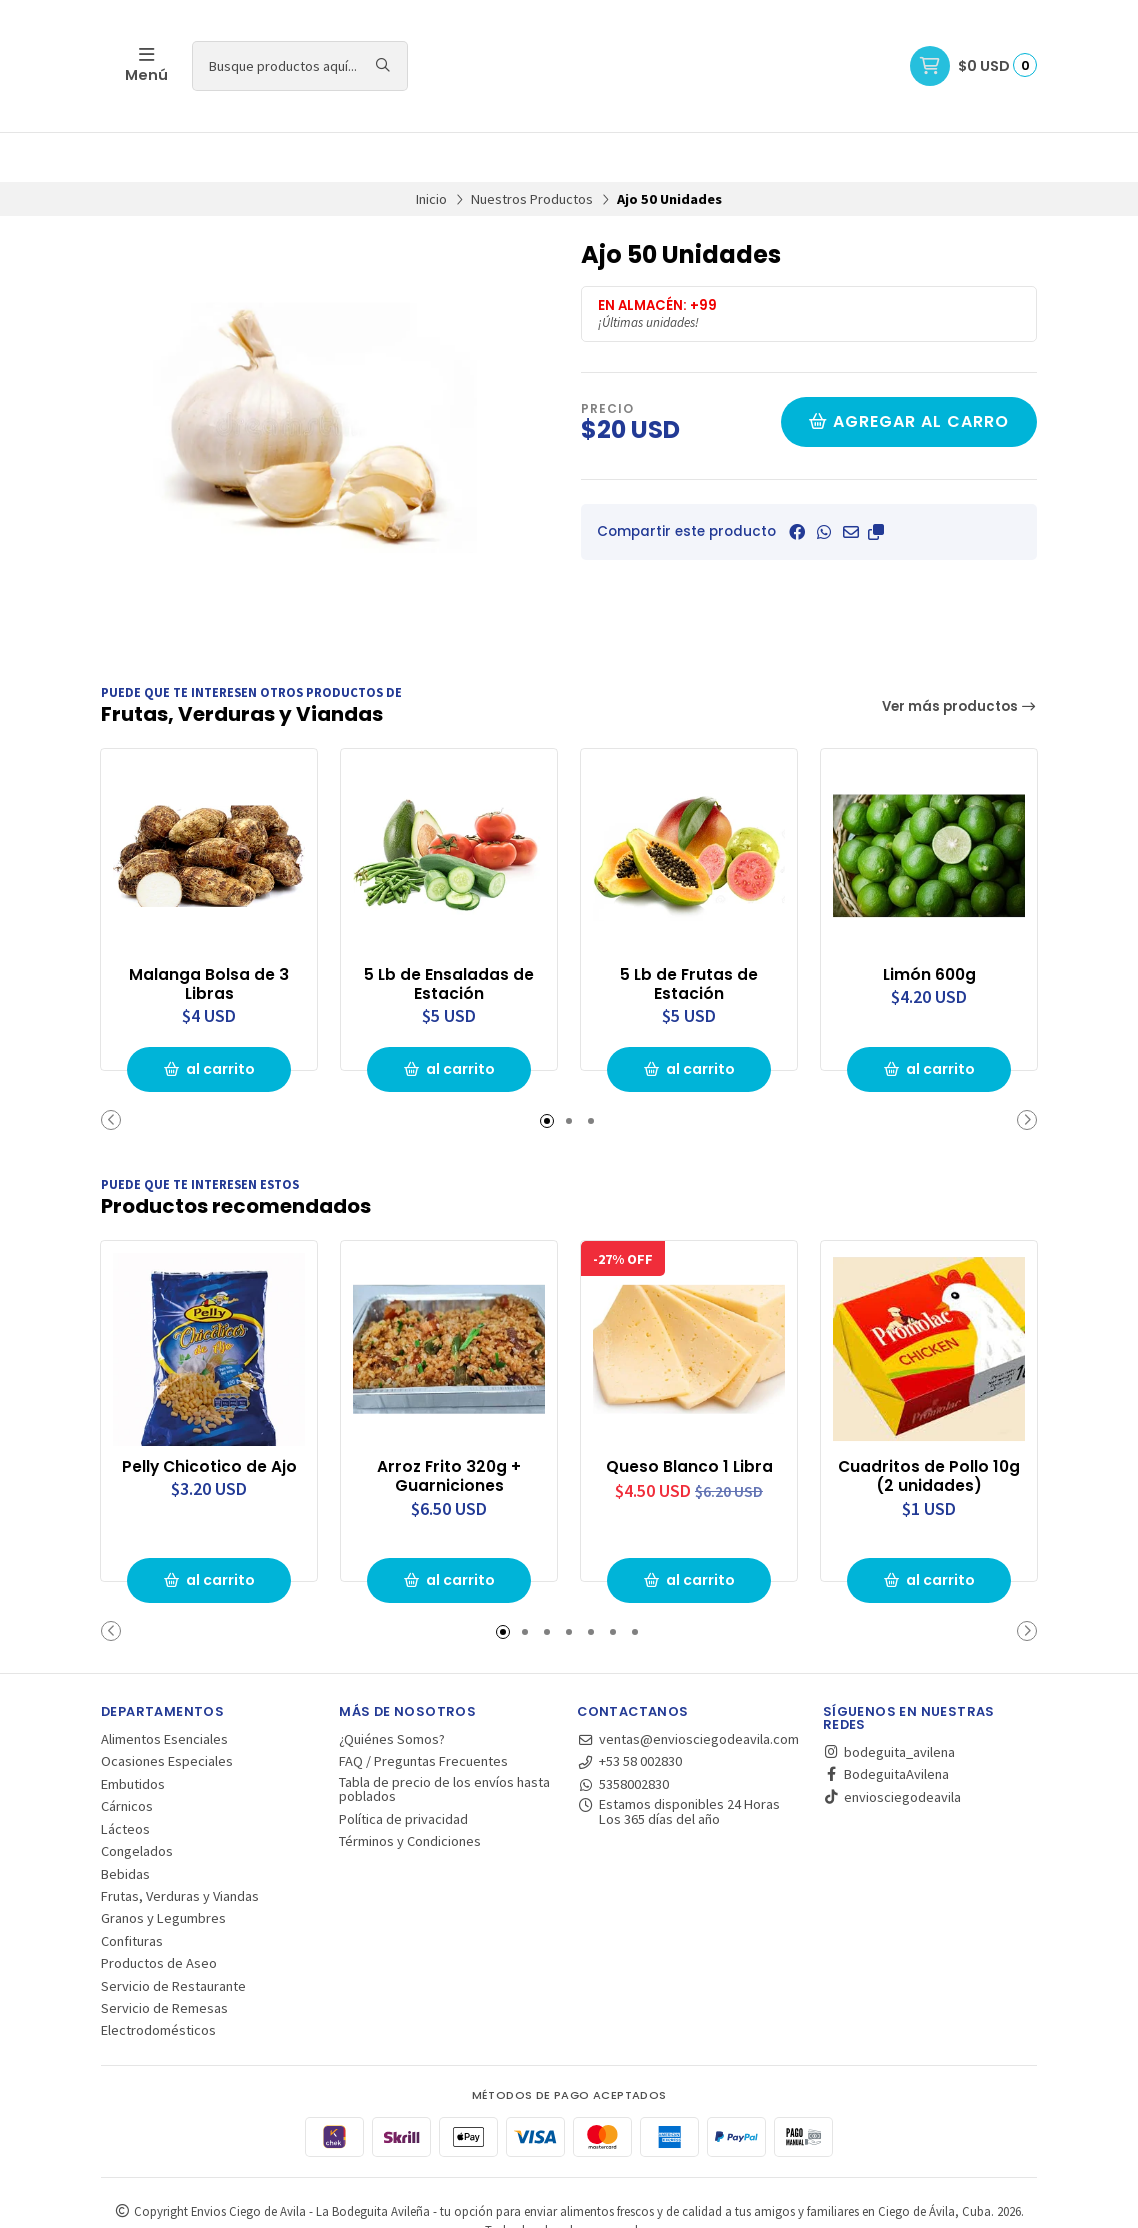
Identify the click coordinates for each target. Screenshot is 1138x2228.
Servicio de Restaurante (173, 1934)
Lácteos (125, 1778)
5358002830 (623, 1733)
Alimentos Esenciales (164, 1688)
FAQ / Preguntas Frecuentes (423, 1710)
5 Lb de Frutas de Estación (689, 933)
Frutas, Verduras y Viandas (180, 1845)
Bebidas (125, 1822)
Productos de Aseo (159, 1912)
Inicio (431, 149)
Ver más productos (960, 656)
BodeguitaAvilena (886, 1723)
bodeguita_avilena (889, 1701)
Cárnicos (127, 1755)
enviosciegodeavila (892, 1746)
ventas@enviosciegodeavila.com (688, 1688)
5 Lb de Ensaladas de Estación (449, 933)
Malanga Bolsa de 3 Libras (209, 933)
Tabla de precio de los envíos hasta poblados (444, 1738)
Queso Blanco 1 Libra (689, 1414)
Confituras (132, 1890)
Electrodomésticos (158, 1979)
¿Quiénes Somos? (392, 1688)
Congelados (137, 1800)
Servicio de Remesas (164, 1957)
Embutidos (133, 1733)
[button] (876, 482)
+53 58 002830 (629, 1710)
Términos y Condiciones (410, 1790)
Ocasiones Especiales (167, 1710)
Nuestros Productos (532, 149)
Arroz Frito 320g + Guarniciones (449, 1424)
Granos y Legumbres (163, 1867)
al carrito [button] (209, 1018)
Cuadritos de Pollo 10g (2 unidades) (929, 1424)
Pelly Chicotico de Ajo (209, 1414)
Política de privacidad (403, 1768)
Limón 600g (929, 923)
